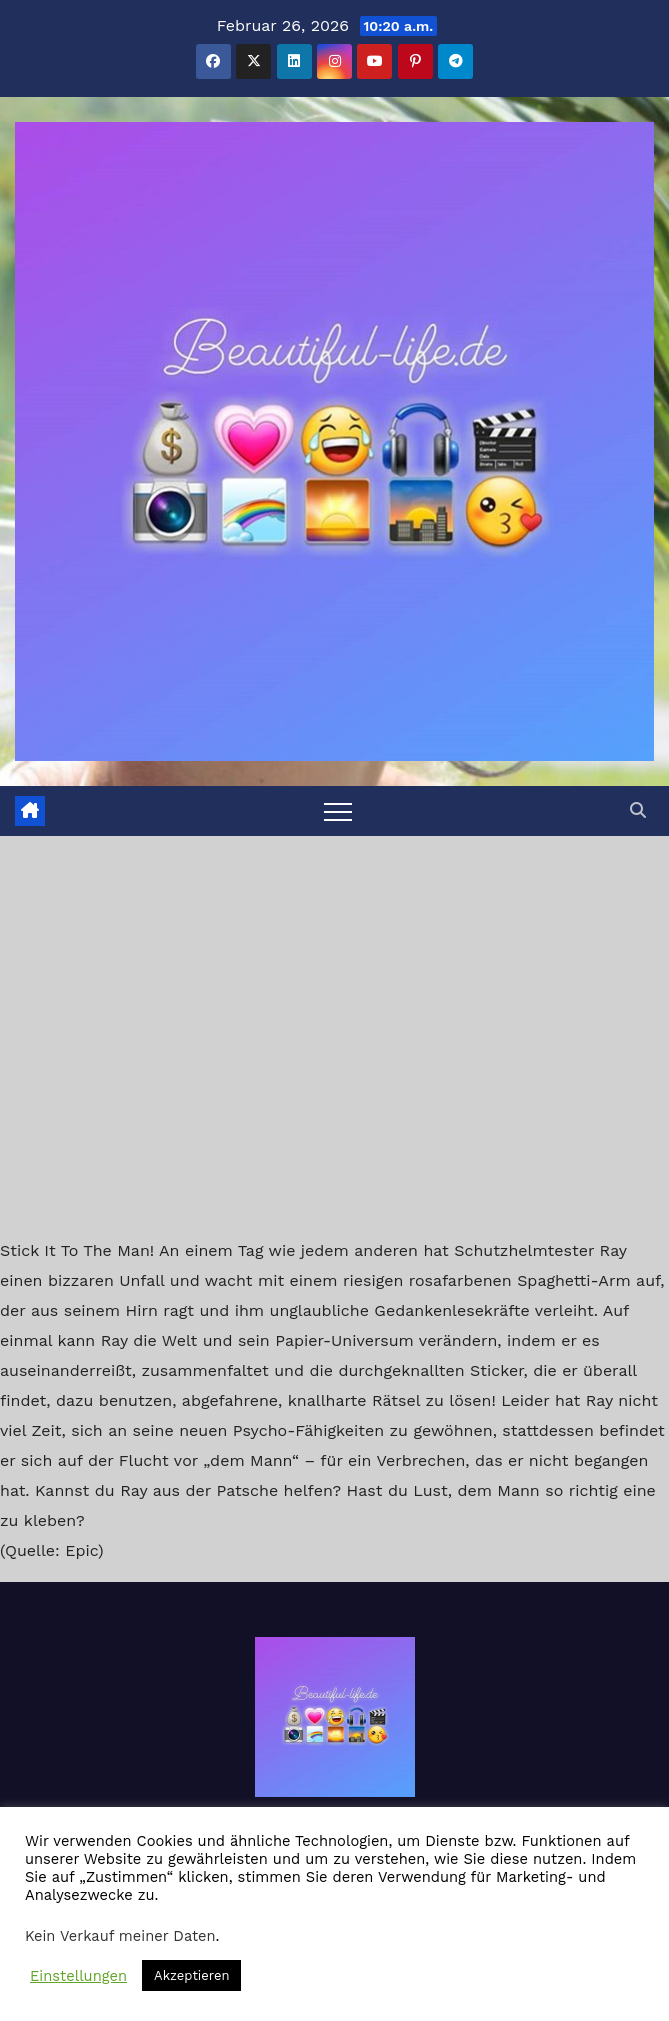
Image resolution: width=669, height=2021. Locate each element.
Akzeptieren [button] (191, 1975)
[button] (638, 810)
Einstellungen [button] (78, 1976)
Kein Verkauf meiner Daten (120, 1936)
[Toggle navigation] (338, 811)
